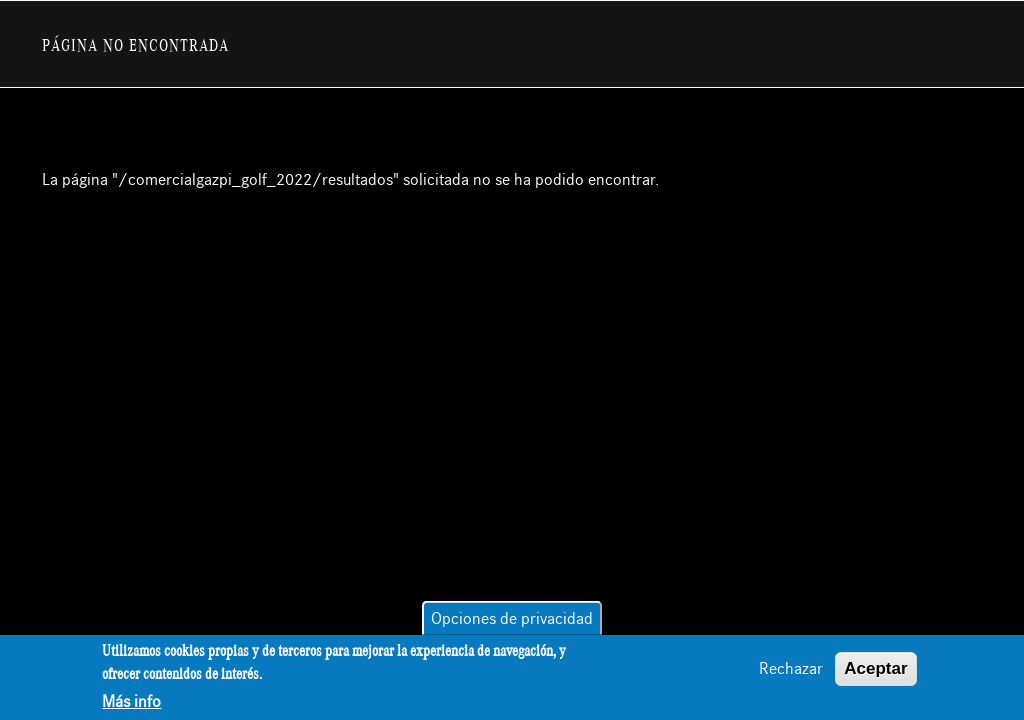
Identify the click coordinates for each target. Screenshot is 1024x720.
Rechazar (791, 670)
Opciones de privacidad (512, 620)
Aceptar (875, 669)
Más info (131, 703)
